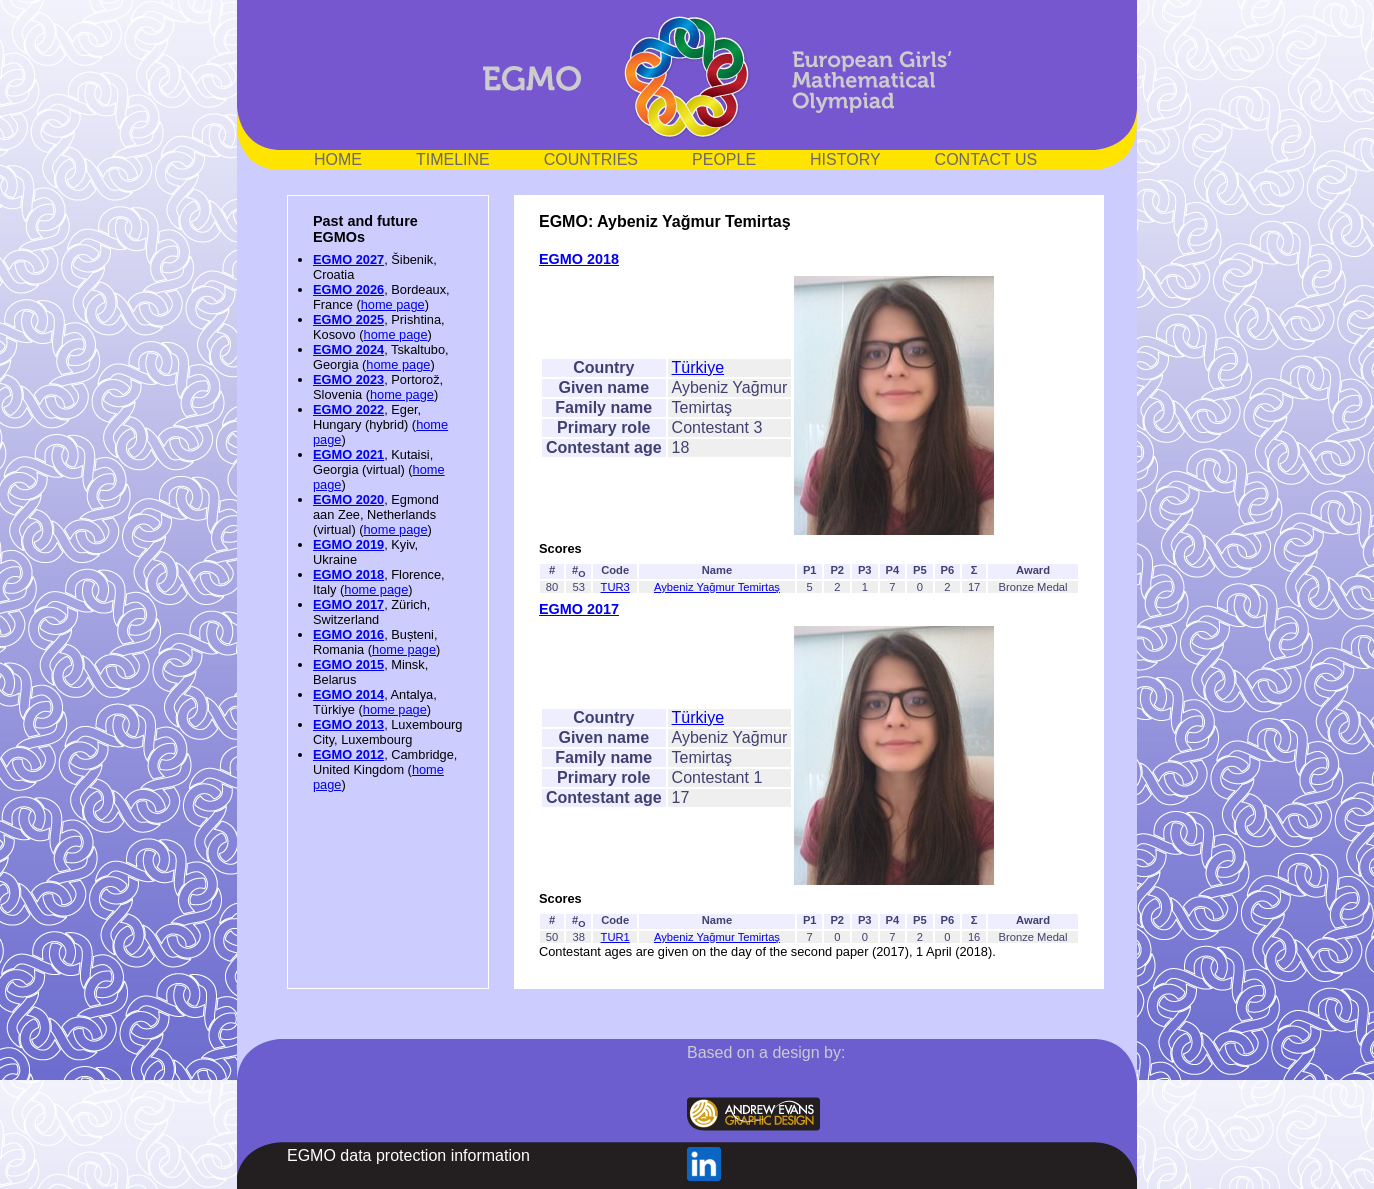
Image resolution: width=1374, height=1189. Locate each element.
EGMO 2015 (348, 664)
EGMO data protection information (408, 1155)
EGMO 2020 (348, 499)
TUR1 (615, 937)
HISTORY (845, 159)
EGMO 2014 (348, 694)
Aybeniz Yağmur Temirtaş (717, 587)
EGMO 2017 (348, 604)
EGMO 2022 (348, 409)
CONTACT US (986, 159)
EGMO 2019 (348, 544)
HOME (338, 159)
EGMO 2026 (348, 289)
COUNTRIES (591, 159)
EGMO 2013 (348, 724)
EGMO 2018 (348, 574)
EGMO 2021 (348, 454)
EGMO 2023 (348, 379)
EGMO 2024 (348, 349)
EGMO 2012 (348, 754)
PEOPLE (724, 159)
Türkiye (698, 367)
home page (393, 304)
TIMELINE (453, 159)
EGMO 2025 (348, 319)
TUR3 (615, 587)
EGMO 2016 (348, 634)
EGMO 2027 (348, 259)
